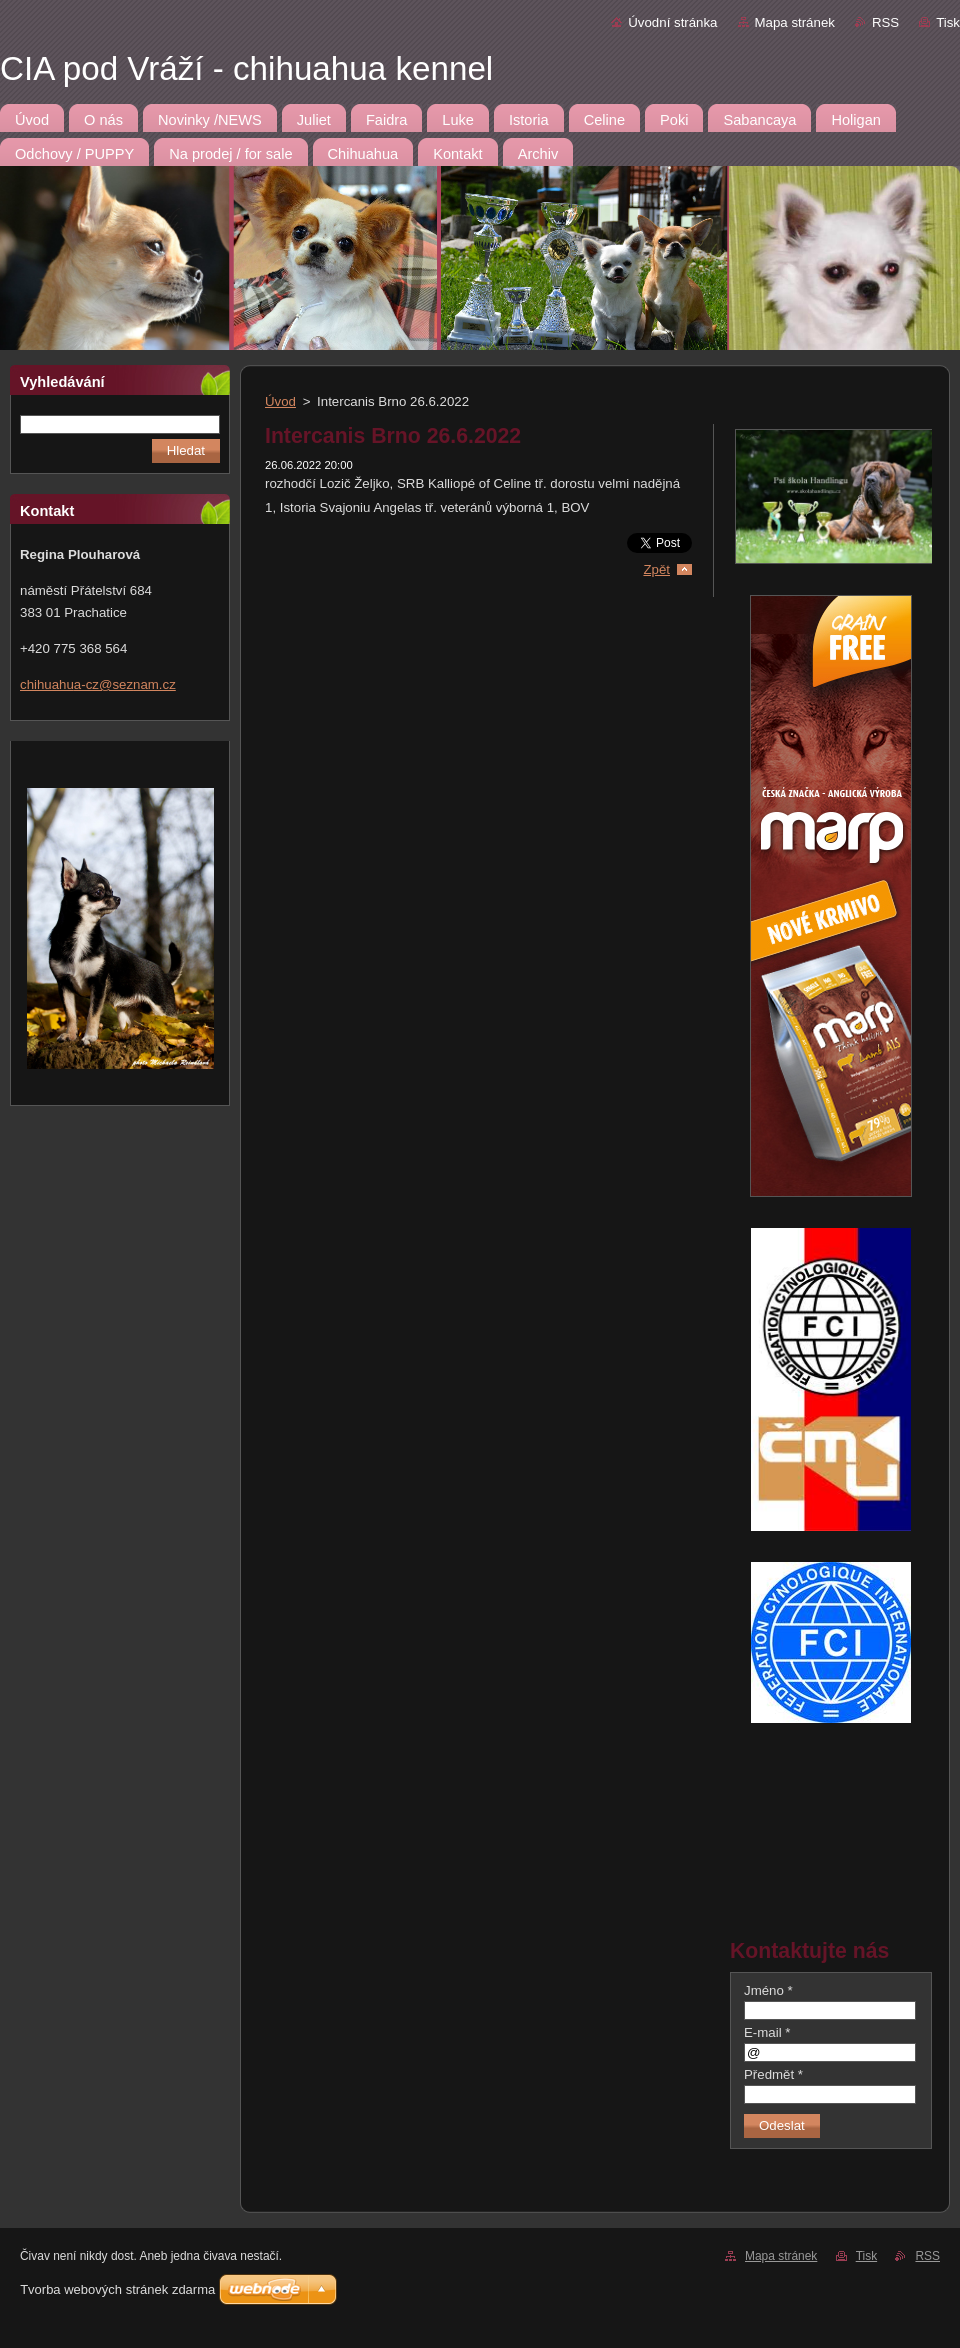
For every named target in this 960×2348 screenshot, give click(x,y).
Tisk (948, 22)
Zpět (656, 569)
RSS (885, 22)
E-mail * (767, 2032)
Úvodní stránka (672, 22)
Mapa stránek (795, 22)
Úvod (280, 401)
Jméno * (768, 1990)
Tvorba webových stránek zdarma (117, 2289)
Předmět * (773, 2074)
